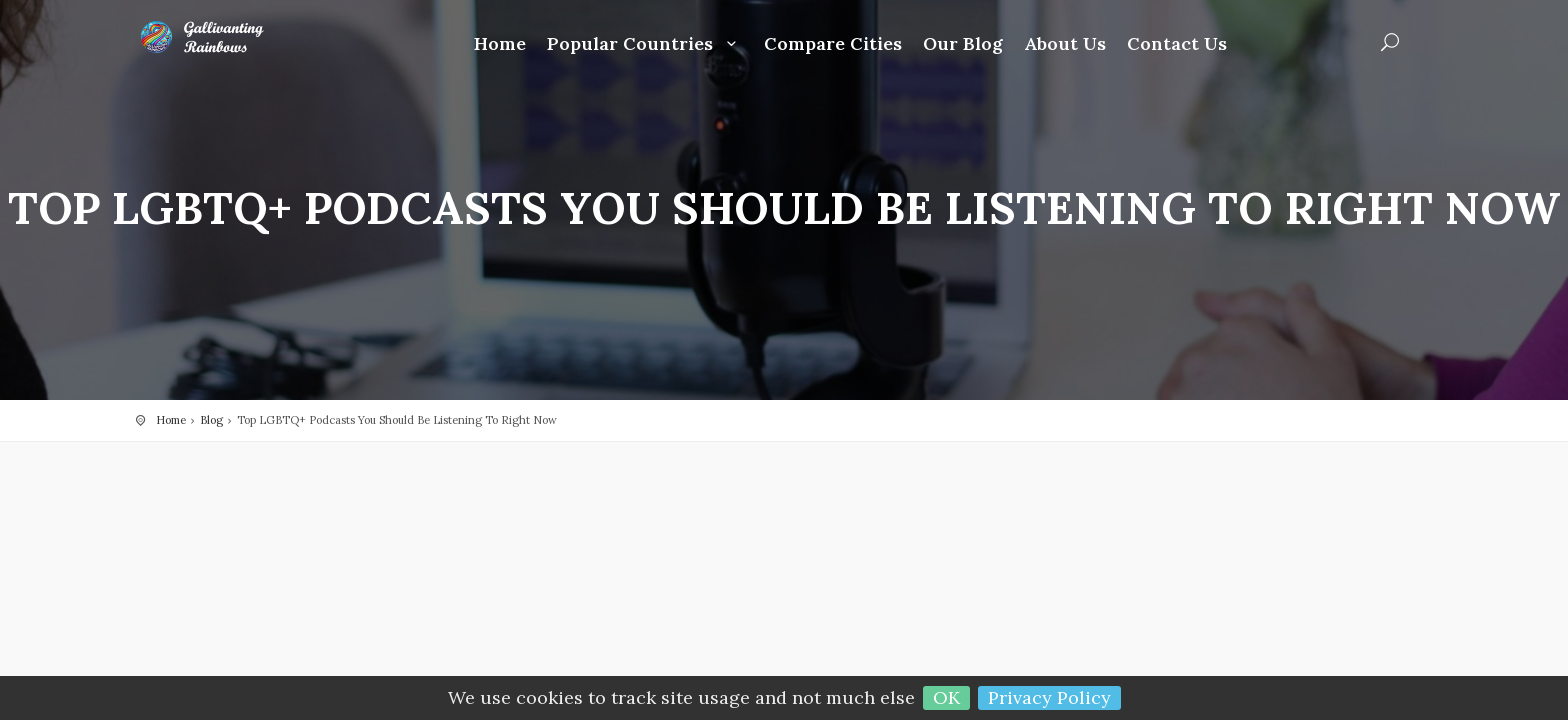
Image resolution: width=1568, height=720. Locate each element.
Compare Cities (833, 44)
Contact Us (1177, 44)
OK (946, 697)
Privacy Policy (1049, 697)
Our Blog (963, 44)
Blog (211, 420)
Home (500, 44)
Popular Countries (645, 44)
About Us (1065, 44)
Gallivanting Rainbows (216, 37)
